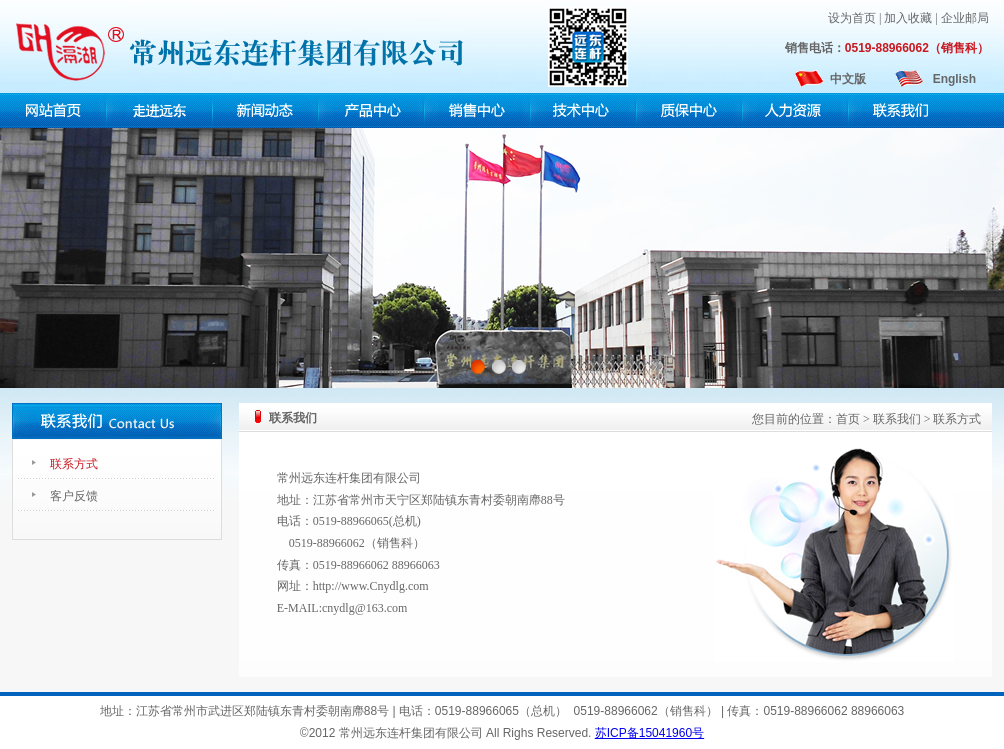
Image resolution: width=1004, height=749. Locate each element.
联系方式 (74, 464)
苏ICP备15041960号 (649, 733)
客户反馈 (74, 496)
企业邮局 (965, 18)
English (954, 79)
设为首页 (852, 18)
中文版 (848, 79)
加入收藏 (908, 18)
